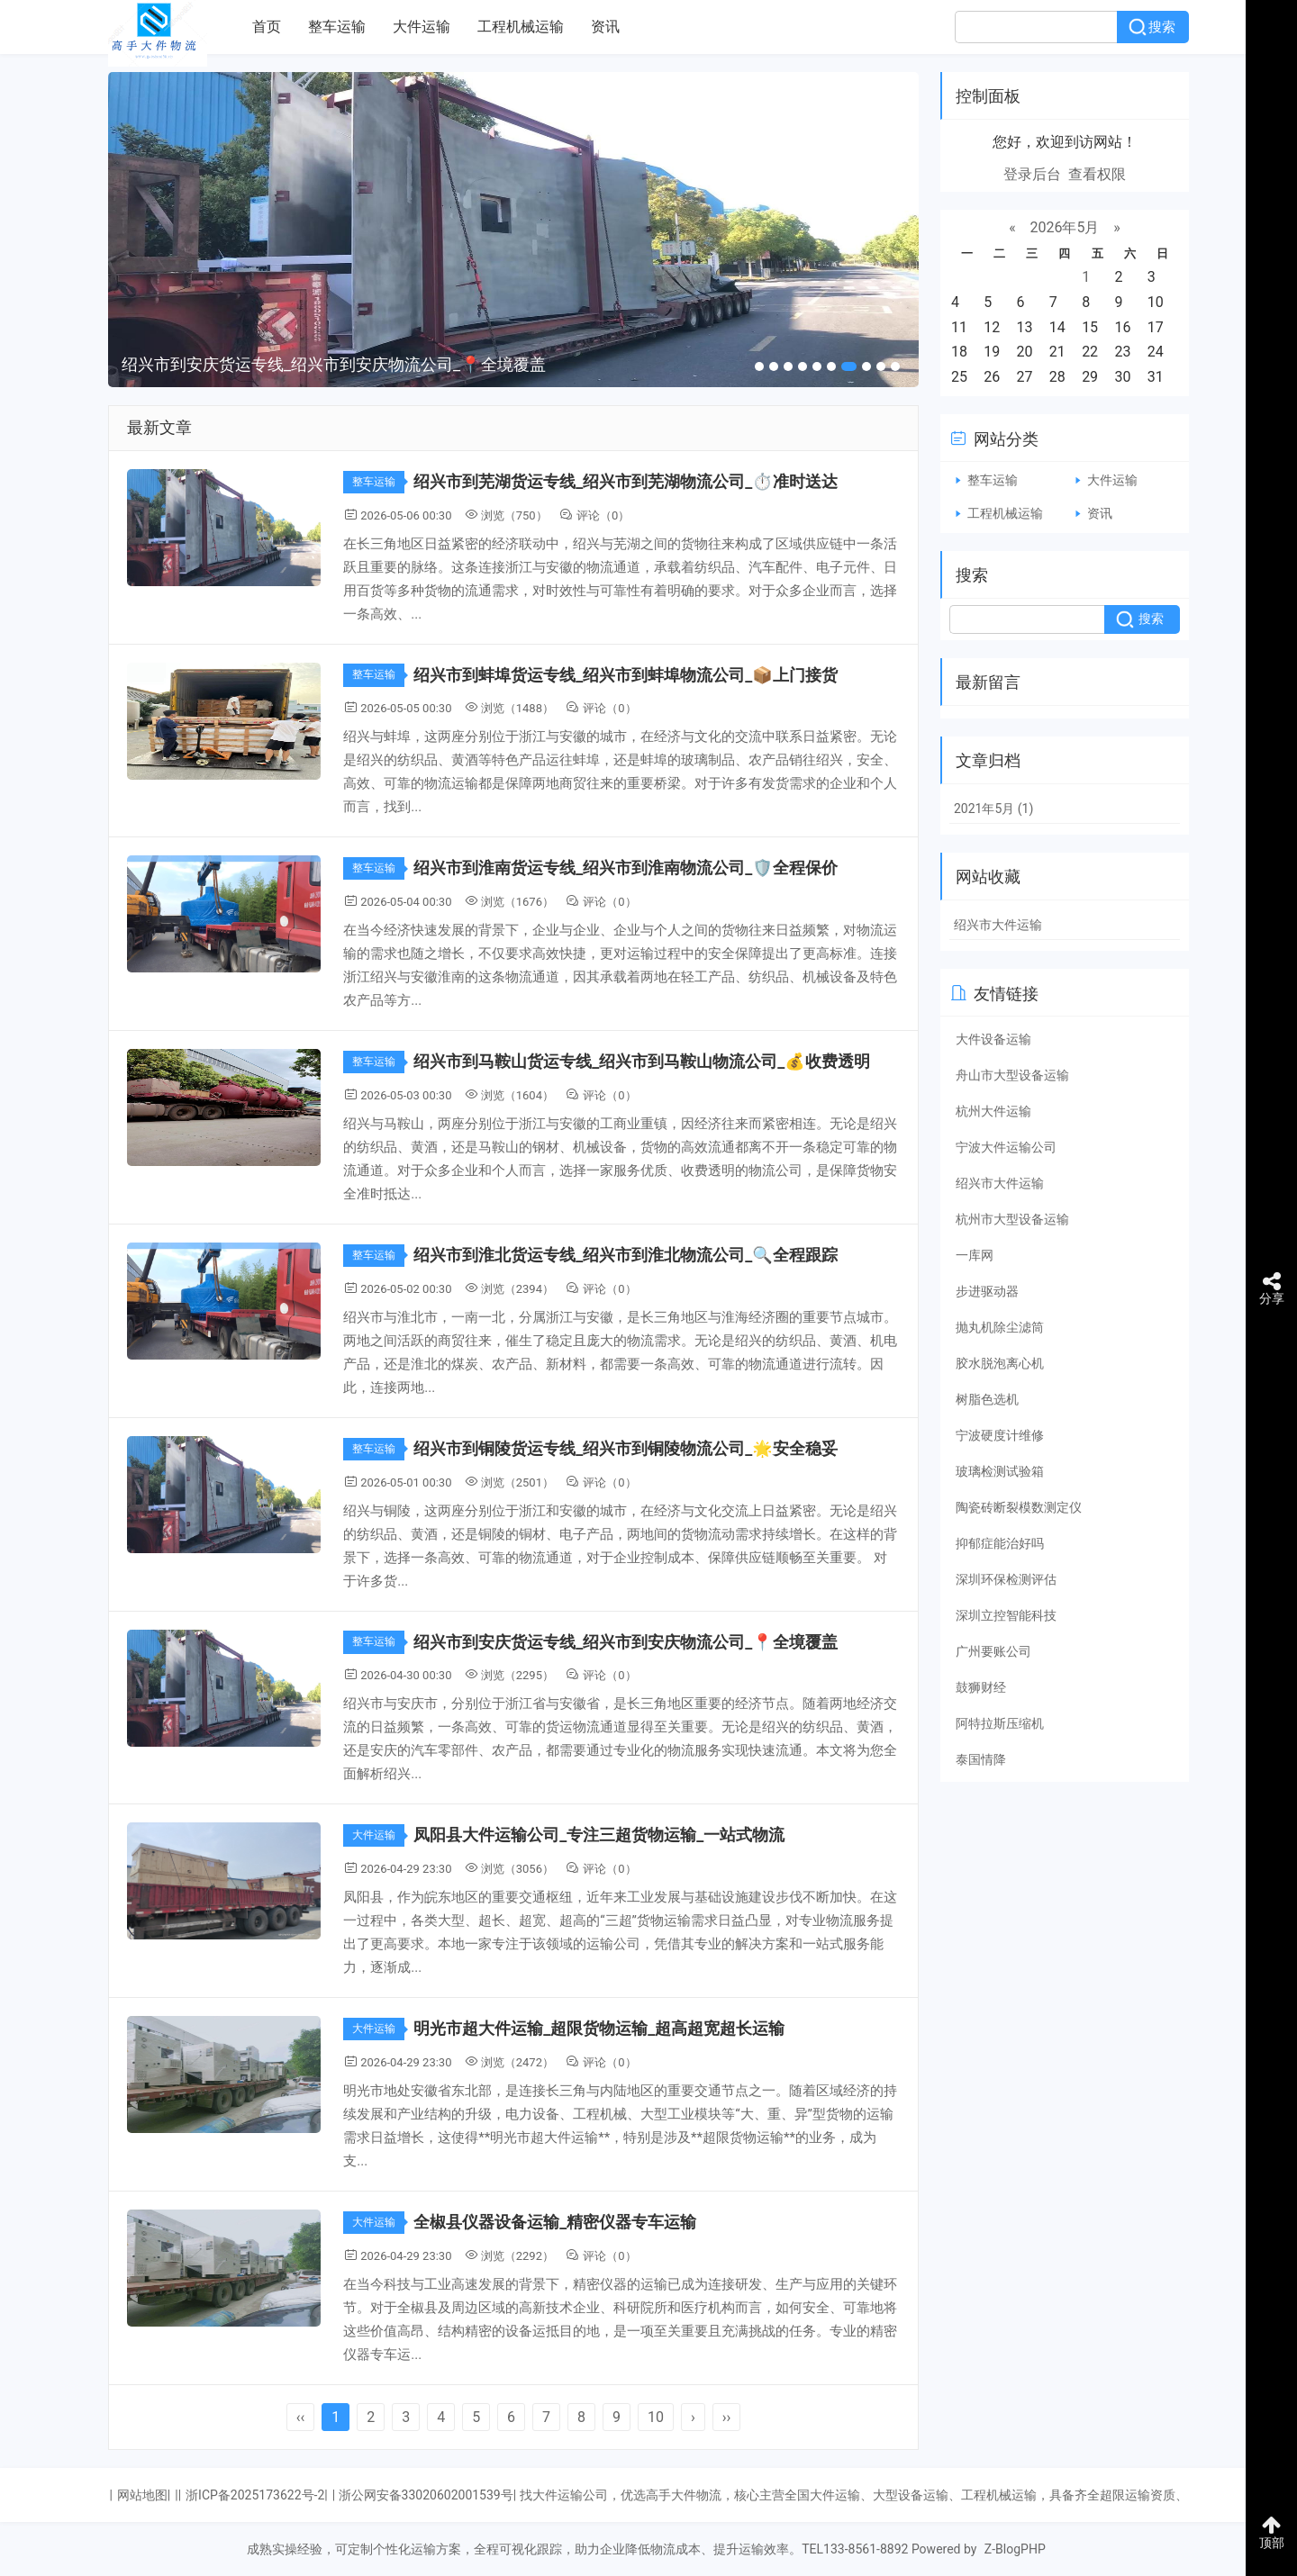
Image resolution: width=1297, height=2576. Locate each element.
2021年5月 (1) (993, 808)
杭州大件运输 (993, 1111)
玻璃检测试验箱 (1000, 1471)
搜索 (1161, 26)
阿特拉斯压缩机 (1000, 1723)
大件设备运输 (993, 1039)
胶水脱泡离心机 (1000, 1363)
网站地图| (143, 2495)
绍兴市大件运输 (998, 924)
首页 (266, 26)
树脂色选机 (987, 1399)
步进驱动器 (987, 1291)
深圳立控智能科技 (1006, 1615)
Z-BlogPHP (1015, 2549)
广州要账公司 (993, 1651)
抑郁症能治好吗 (1000, 1543)
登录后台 (1032, 174)
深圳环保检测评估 (1006, 1579)
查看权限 (1097, 174)
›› (726, 2417)
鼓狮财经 (981, 1687)
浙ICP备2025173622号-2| (257, 2495)
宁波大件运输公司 (1006, 1147)
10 (656, 2417)
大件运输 (421, 26)
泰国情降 (981, 1759)
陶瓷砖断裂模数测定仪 (1019, 1507)
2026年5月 (1065, 227)
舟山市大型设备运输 (1012, 1075)
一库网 (974, 1255)
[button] (759, 366)
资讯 (605, 26)
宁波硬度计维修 (1000, 1435)
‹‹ (300, 2417)
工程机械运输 (520, 26)
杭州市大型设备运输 (1012, 1219)
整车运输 (337, 26)
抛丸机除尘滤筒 (1000, 1327)
